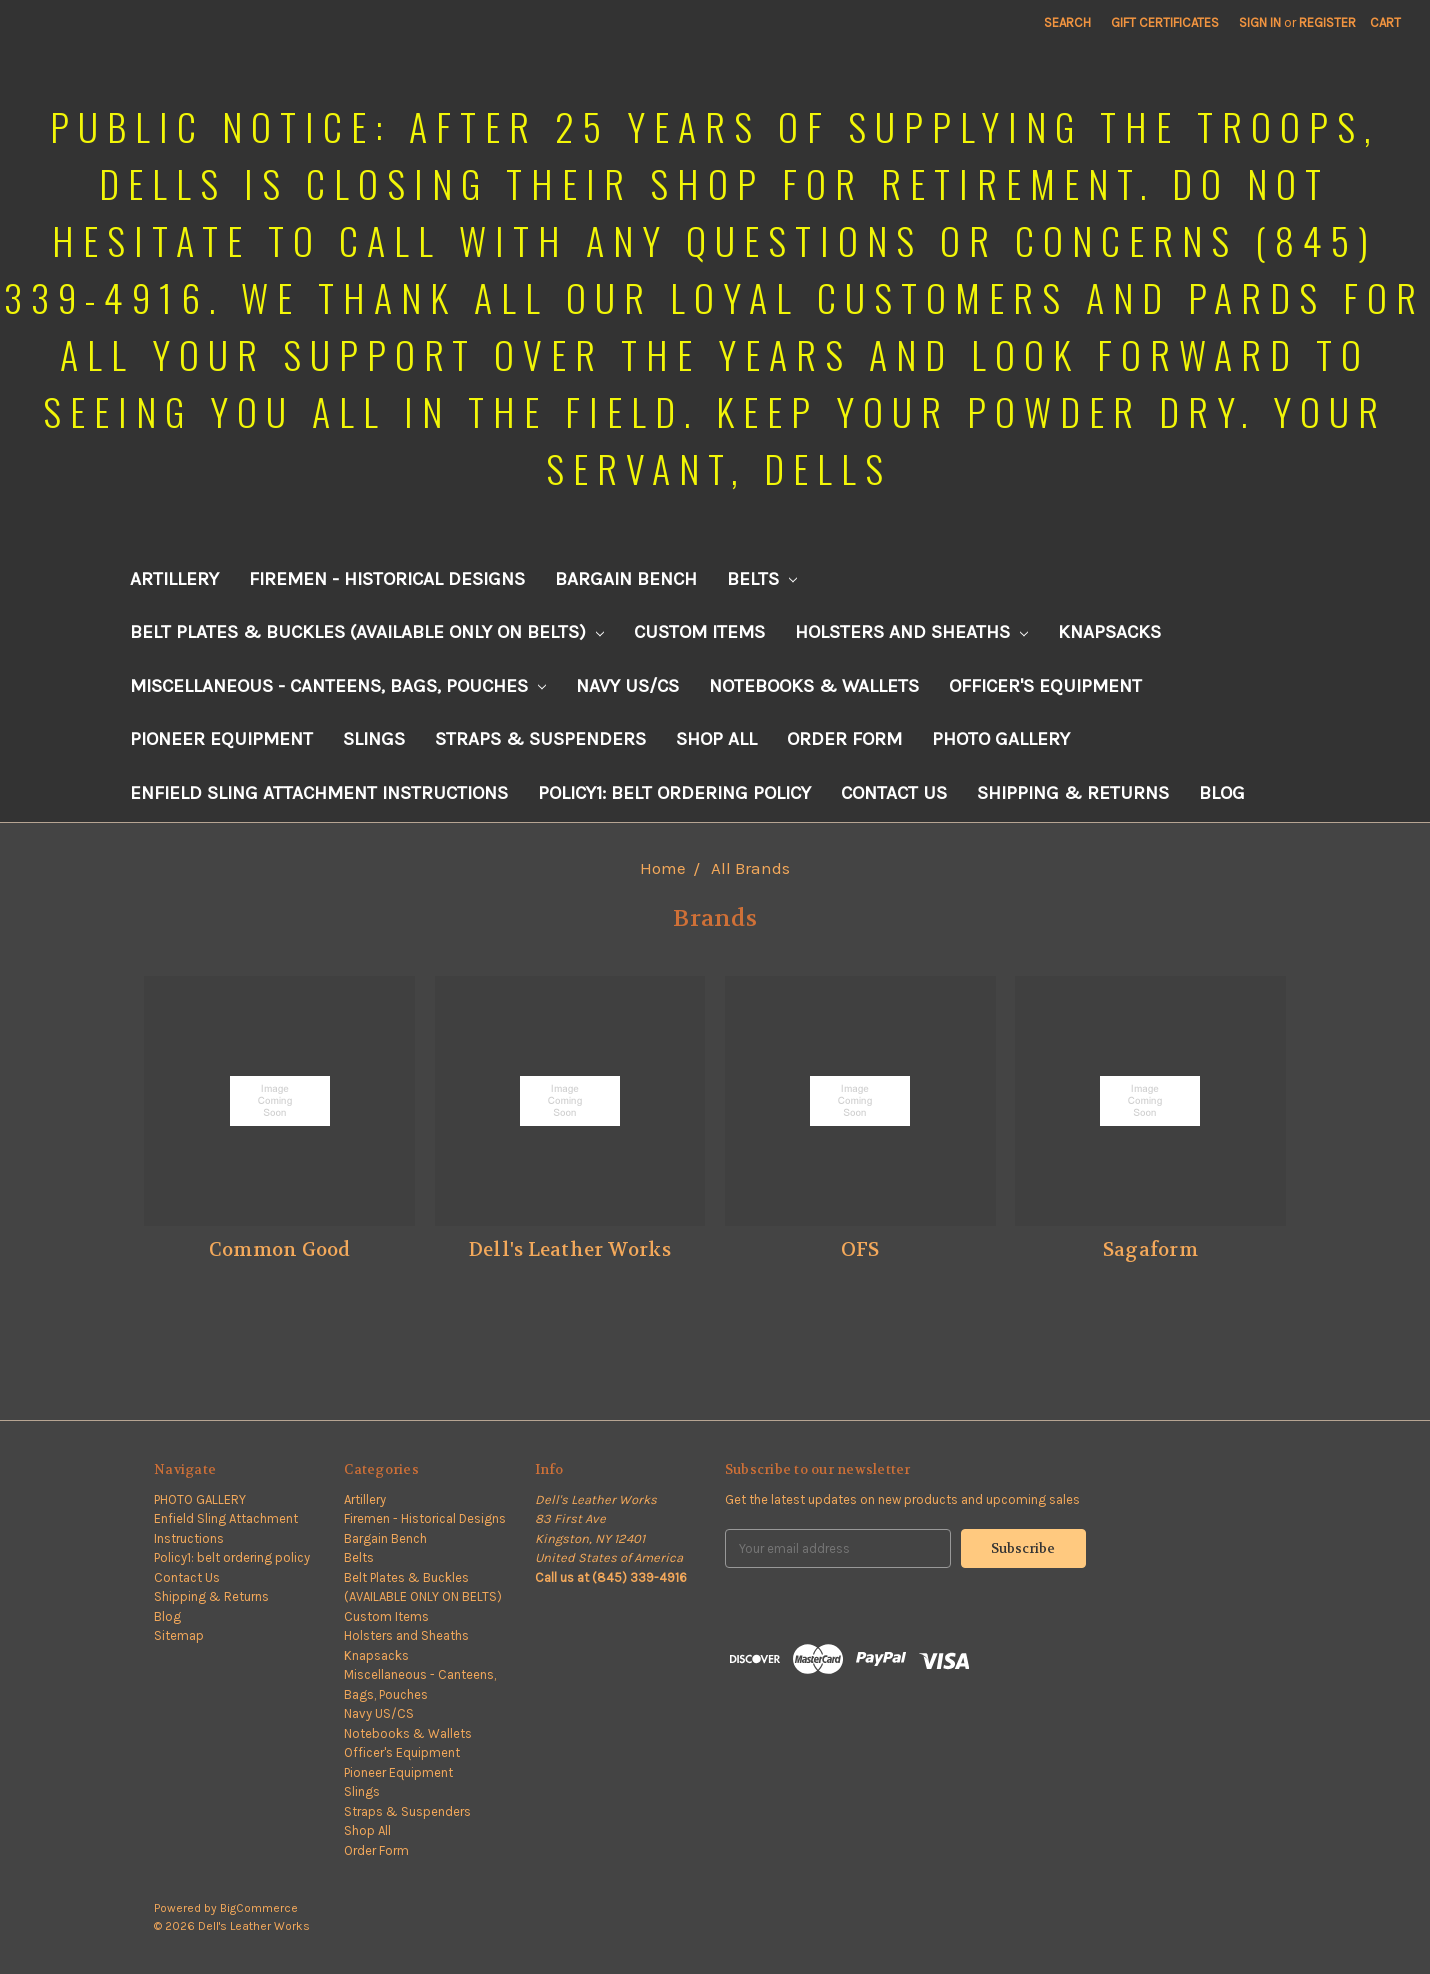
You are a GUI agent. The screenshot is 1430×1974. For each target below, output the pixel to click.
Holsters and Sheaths (911, 632)
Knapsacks (1109, 632)
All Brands (750, 868)
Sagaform (1150, 1250)
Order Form (844, 739)
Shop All (716, 739)
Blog (1222, 793)
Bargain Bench (626, 579)
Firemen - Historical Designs (387, 579)
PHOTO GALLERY (1001, 739)
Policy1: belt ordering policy (674, 793)
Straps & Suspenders (540, 739)
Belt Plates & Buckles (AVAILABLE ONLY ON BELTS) (367, 632)
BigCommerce (259, 1908)
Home (663, 868)
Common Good (280, 1250)
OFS (860, 1250)
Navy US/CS (627, 686)
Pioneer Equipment (221, 739)
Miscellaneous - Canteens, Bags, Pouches (338, 686)
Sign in (1260, 22)
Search (1067, 22)
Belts (762, 579)
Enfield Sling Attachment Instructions (319, 793)
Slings (374, 739)
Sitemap (179, 1635)
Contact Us (894, 793)
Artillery (174, 579)
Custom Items (699, 632)
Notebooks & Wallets (814, 686)
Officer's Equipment (1045, 686)
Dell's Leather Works (570, 1250)
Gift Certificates (1165, 22)
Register (1327, 22)
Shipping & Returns (1073, 793)
